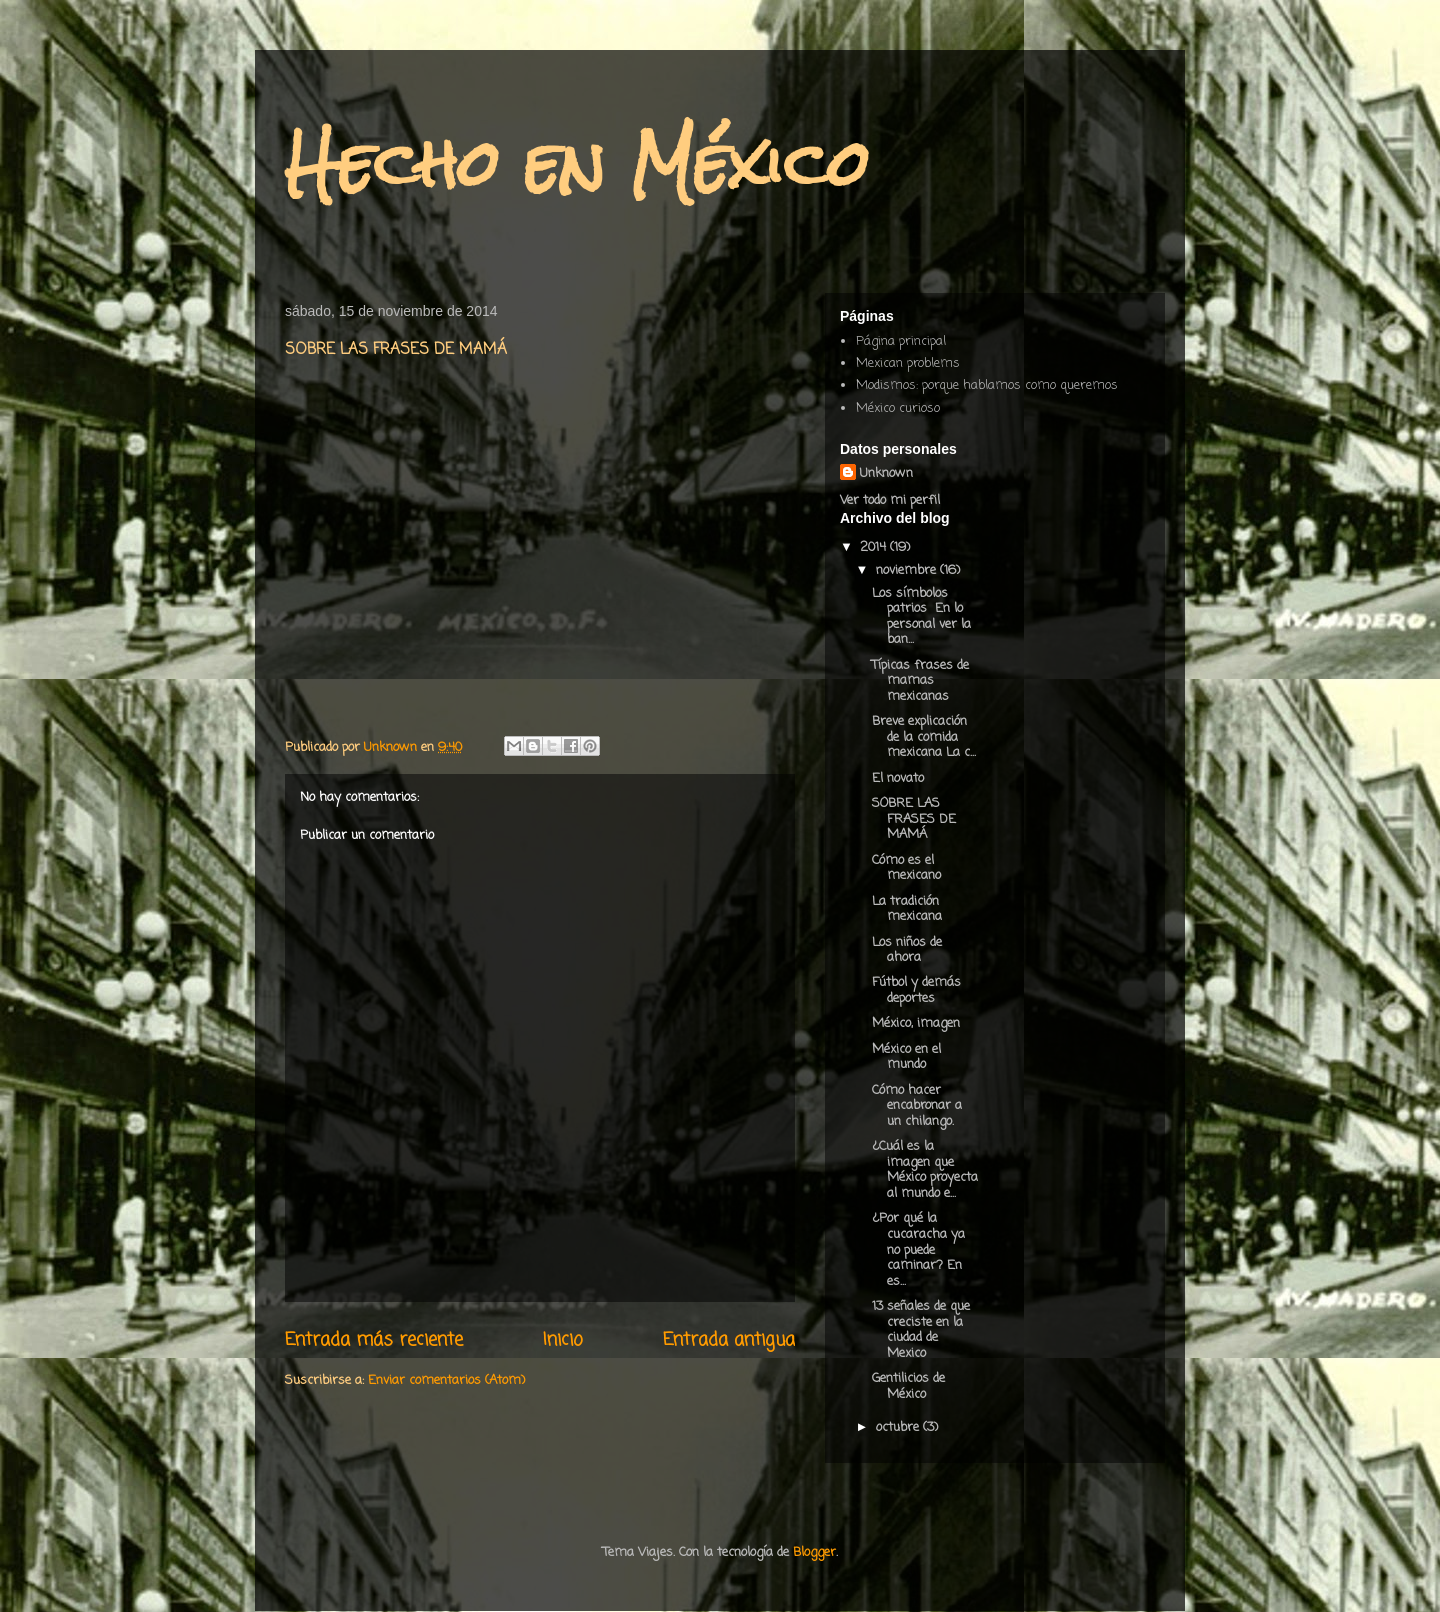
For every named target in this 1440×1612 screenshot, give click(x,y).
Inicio (563, 1340)
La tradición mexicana (907, 909)
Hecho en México (577, 163)
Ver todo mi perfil (890, 500)
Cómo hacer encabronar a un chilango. (917, 1106)
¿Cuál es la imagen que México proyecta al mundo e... (925, 1170)
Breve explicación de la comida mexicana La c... (924, 737)
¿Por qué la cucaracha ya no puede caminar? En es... (918, 1249)
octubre (899, 1427)
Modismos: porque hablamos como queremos (987, 385)
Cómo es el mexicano (906, 868)
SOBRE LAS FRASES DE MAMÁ (914, 819)
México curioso (898, 408)
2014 (875, 547)
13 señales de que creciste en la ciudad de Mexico (921, 1330)
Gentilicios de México (908, 1386)
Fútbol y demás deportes (916, 990)
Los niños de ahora (907, 950)
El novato (898, 778)
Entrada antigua (729, 1340)
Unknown (886, 473)
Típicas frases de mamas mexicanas (920, 681)
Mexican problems (908, 363)
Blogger (814, 1552)
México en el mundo (906, 1057)
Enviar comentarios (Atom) (446, 1380)
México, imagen (916, 1023)
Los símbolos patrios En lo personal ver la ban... (921, 617)
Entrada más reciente (374, 1340)
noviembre (908, 570)
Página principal (901, 341)
